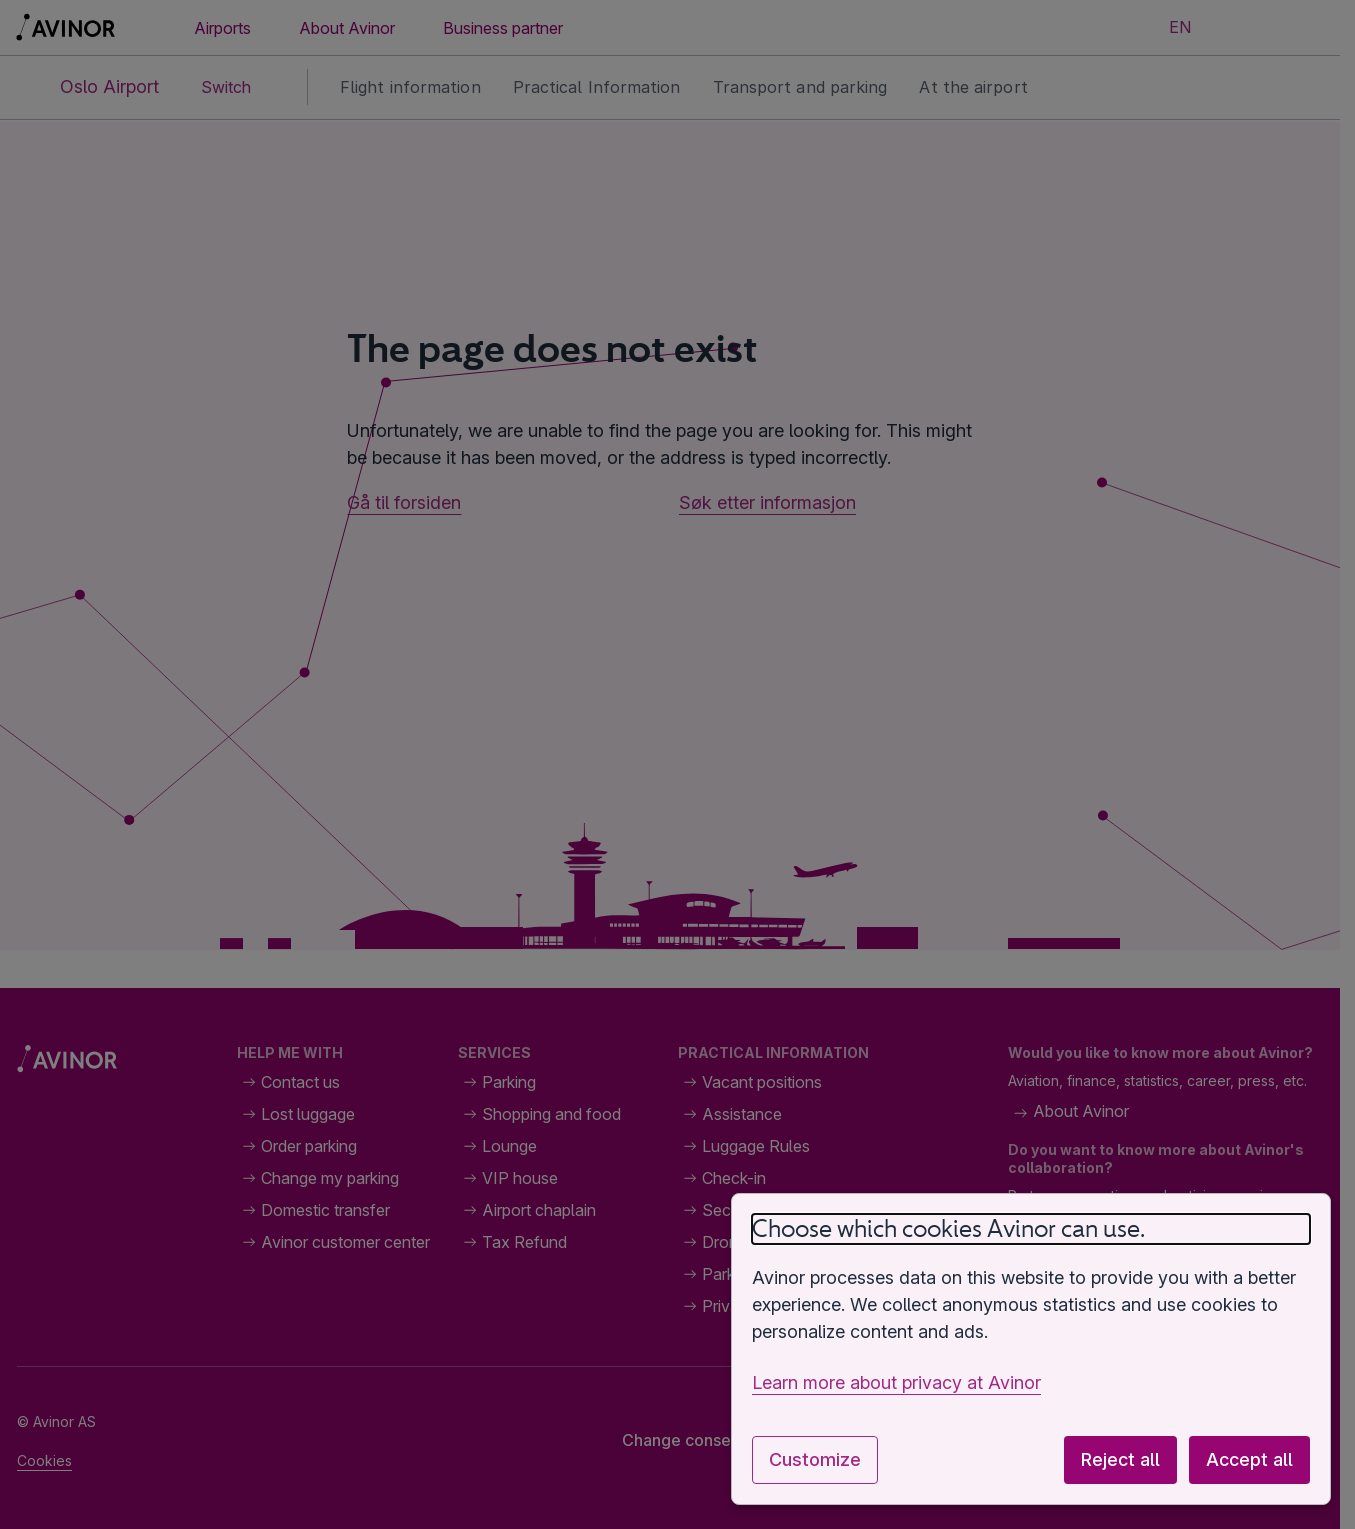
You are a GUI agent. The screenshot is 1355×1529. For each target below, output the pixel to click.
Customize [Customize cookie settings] (815, 1459)
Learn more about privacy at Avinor (896, 1382)
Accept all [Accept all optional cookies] (1249, 1459)
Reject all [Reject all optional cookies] (1120, 1459)
